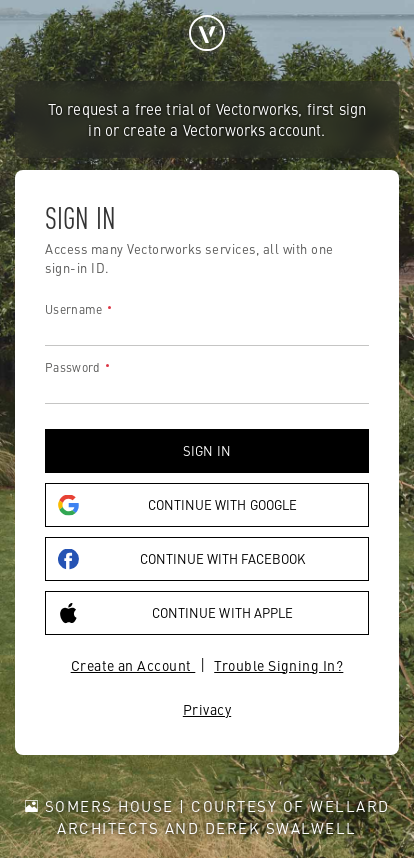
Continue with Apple (175, 612)
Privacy (207, 709)
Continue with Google (177, 504)
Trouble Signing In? (278, 665)
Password (72, 367)
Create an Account (133, 665)
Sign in (206, 450)
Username (73, 309)
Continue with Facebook (181, 558)
